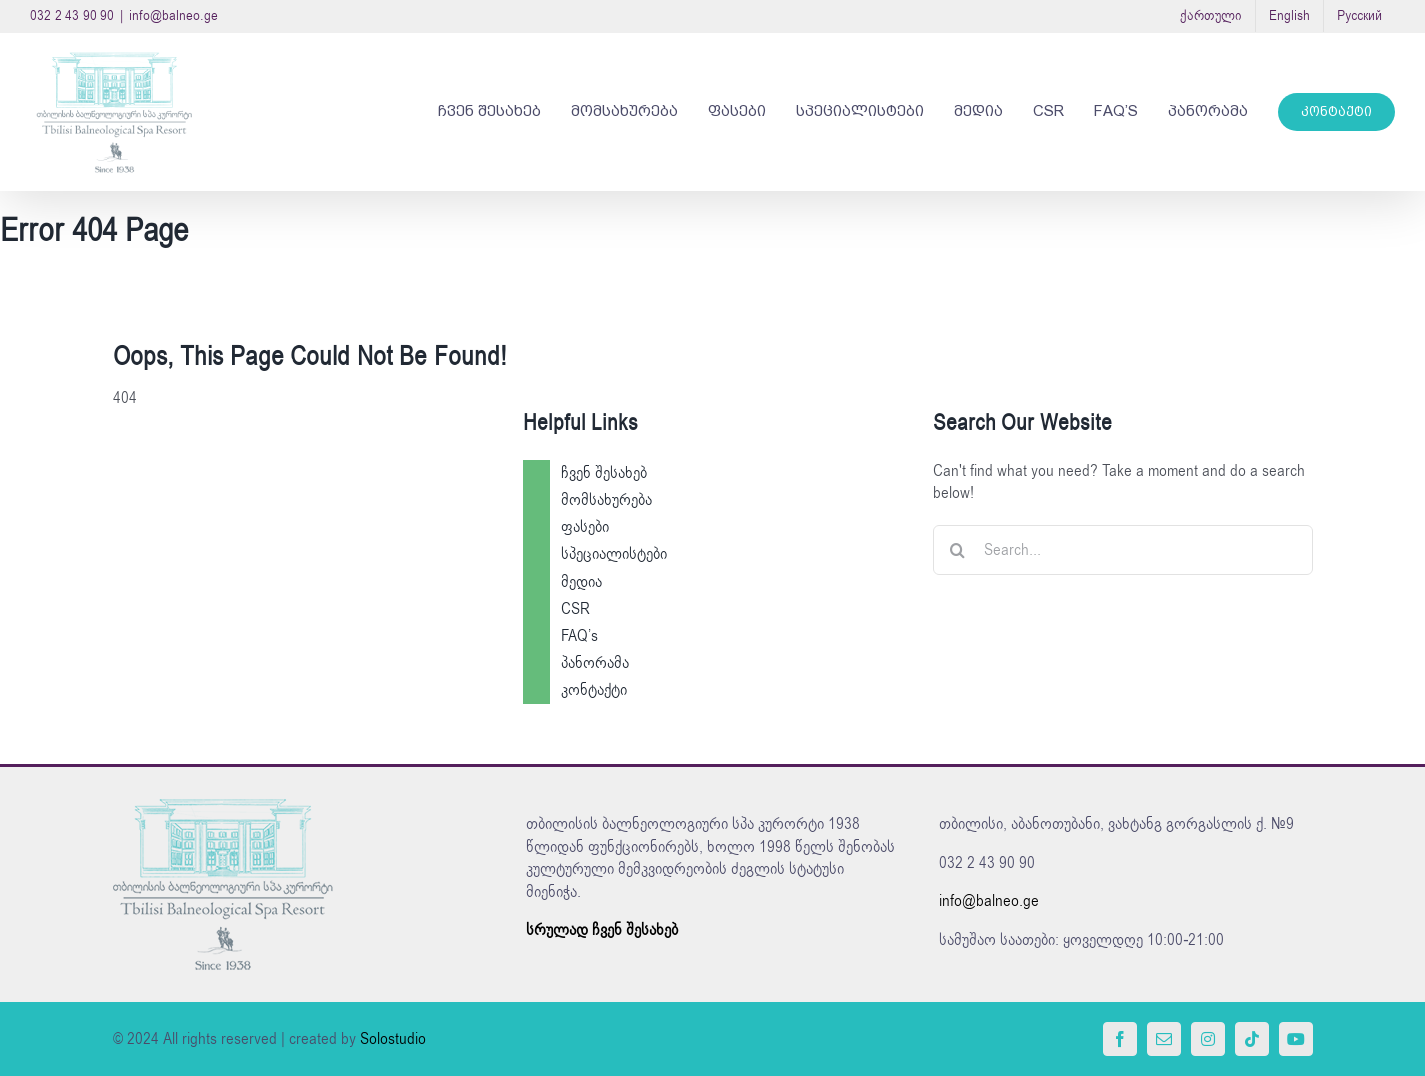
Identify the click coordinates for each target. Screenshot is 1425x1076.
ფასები (585, 527)
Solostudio (393, 1039)
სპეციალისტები (614, 554)
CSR (575, 609)
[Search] (958, 550)
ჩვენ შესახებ (604, 473)
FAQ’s (579, 636)
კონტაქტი (594, 690)
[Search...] (1123, 550)
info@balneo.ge (173, 15)
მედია (581, 582)
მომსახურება (606, 500)
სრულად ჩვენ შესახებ (602, 930)
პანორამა (595, 663)
